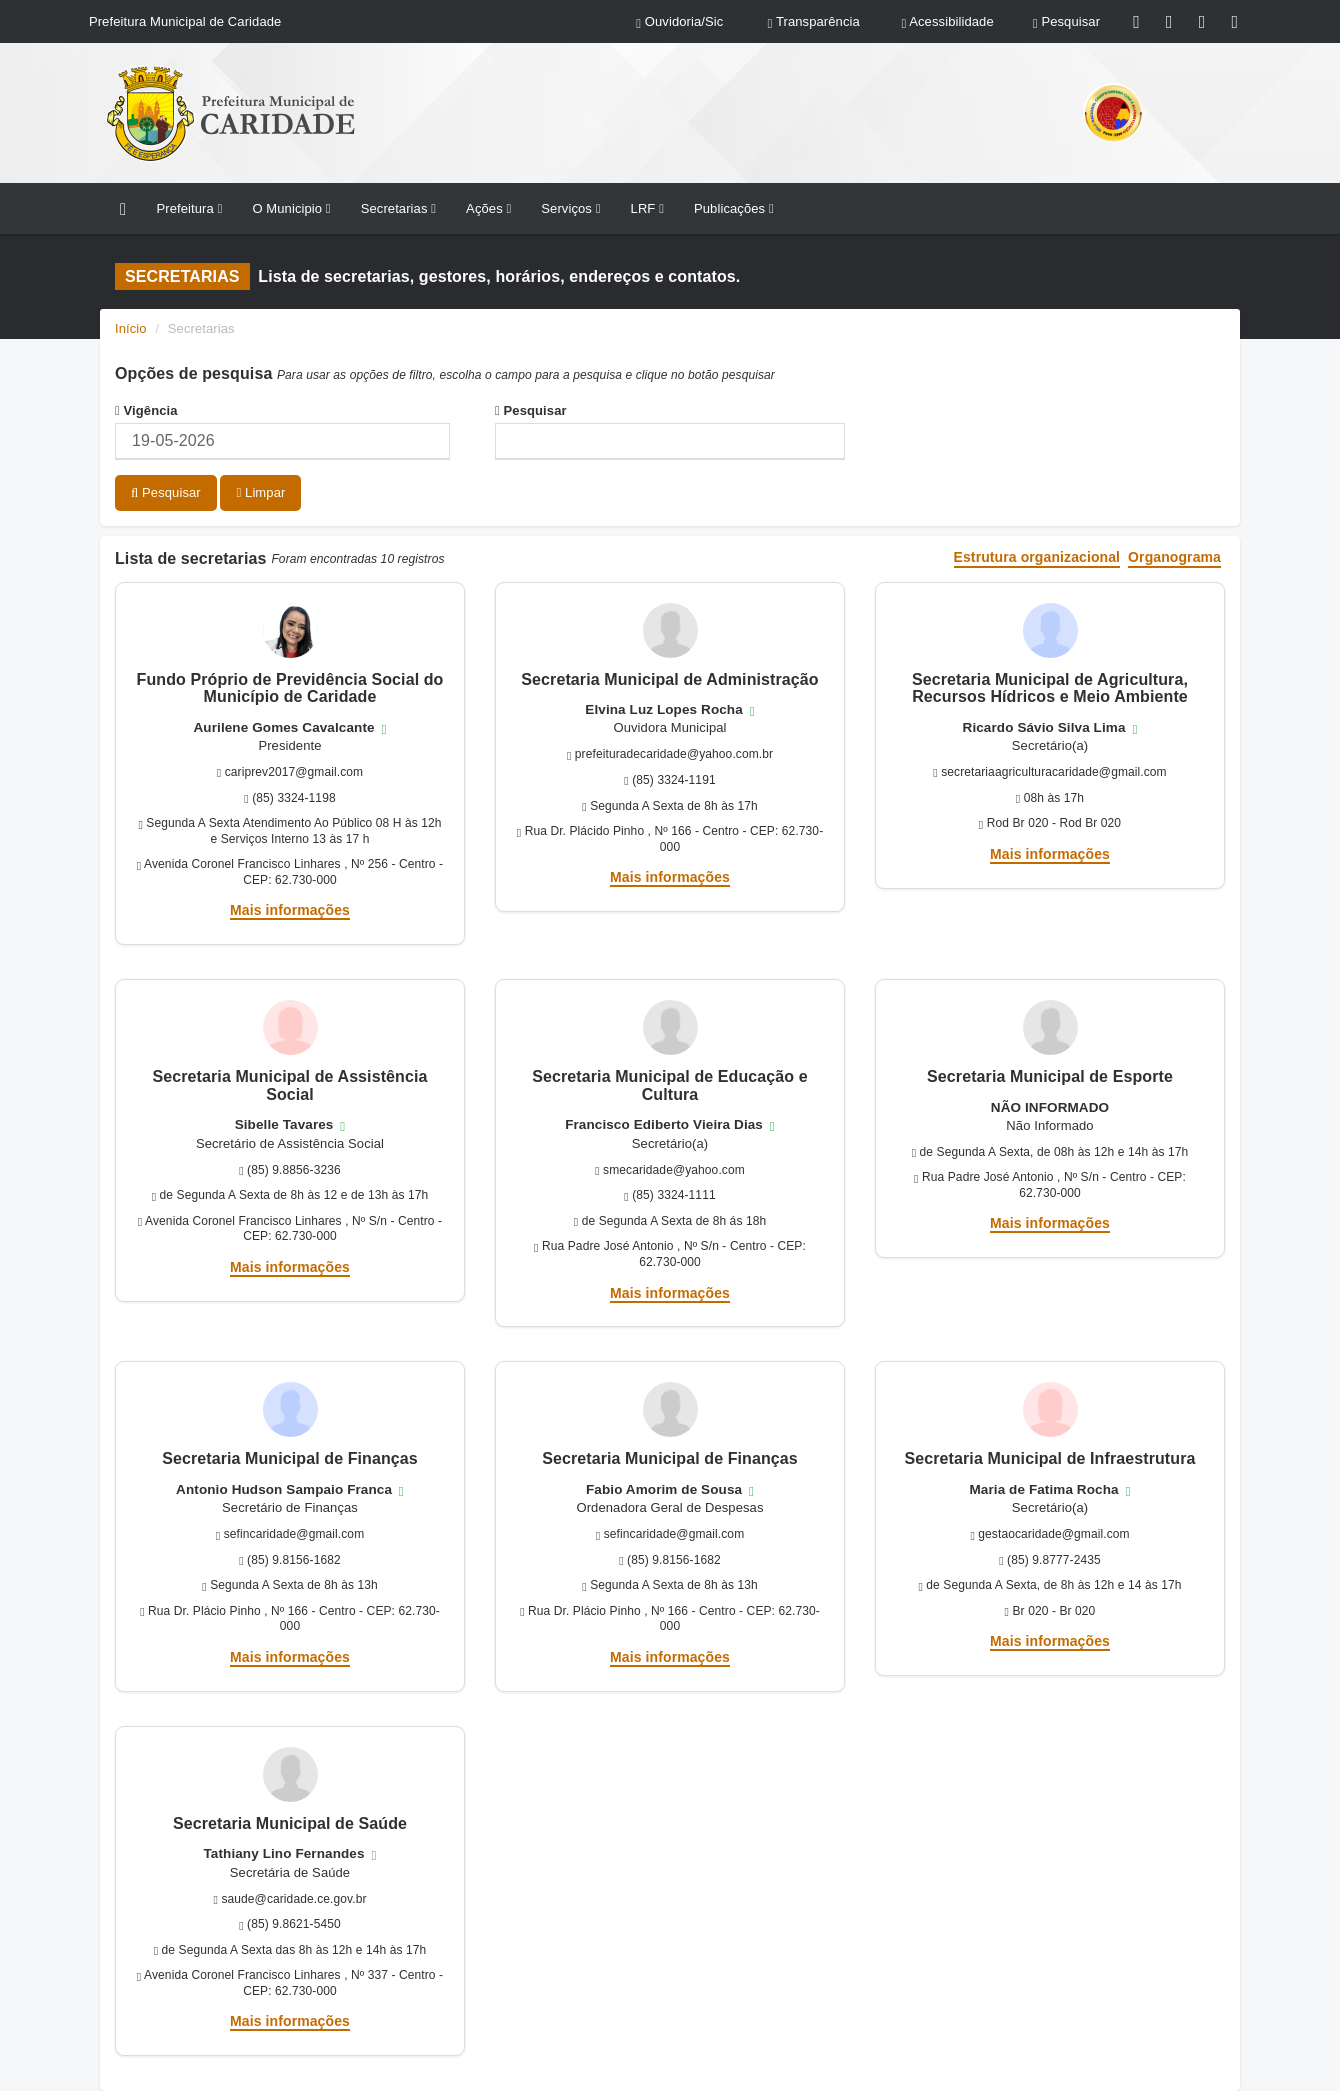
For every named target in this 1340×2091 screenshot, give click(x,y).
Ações (488, 208)
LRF (647, 208)
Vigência (146, 410)
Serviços (570, 208)
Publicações (734, 208)
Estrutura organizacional (1037, 557)
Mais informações (290, 910)
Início (131, 328)
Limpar (260, 492)
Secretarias (398, 208)
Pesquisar (531, 410)
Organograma (1174, 557)
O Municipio (291, 208)
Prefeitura (189, 208)
